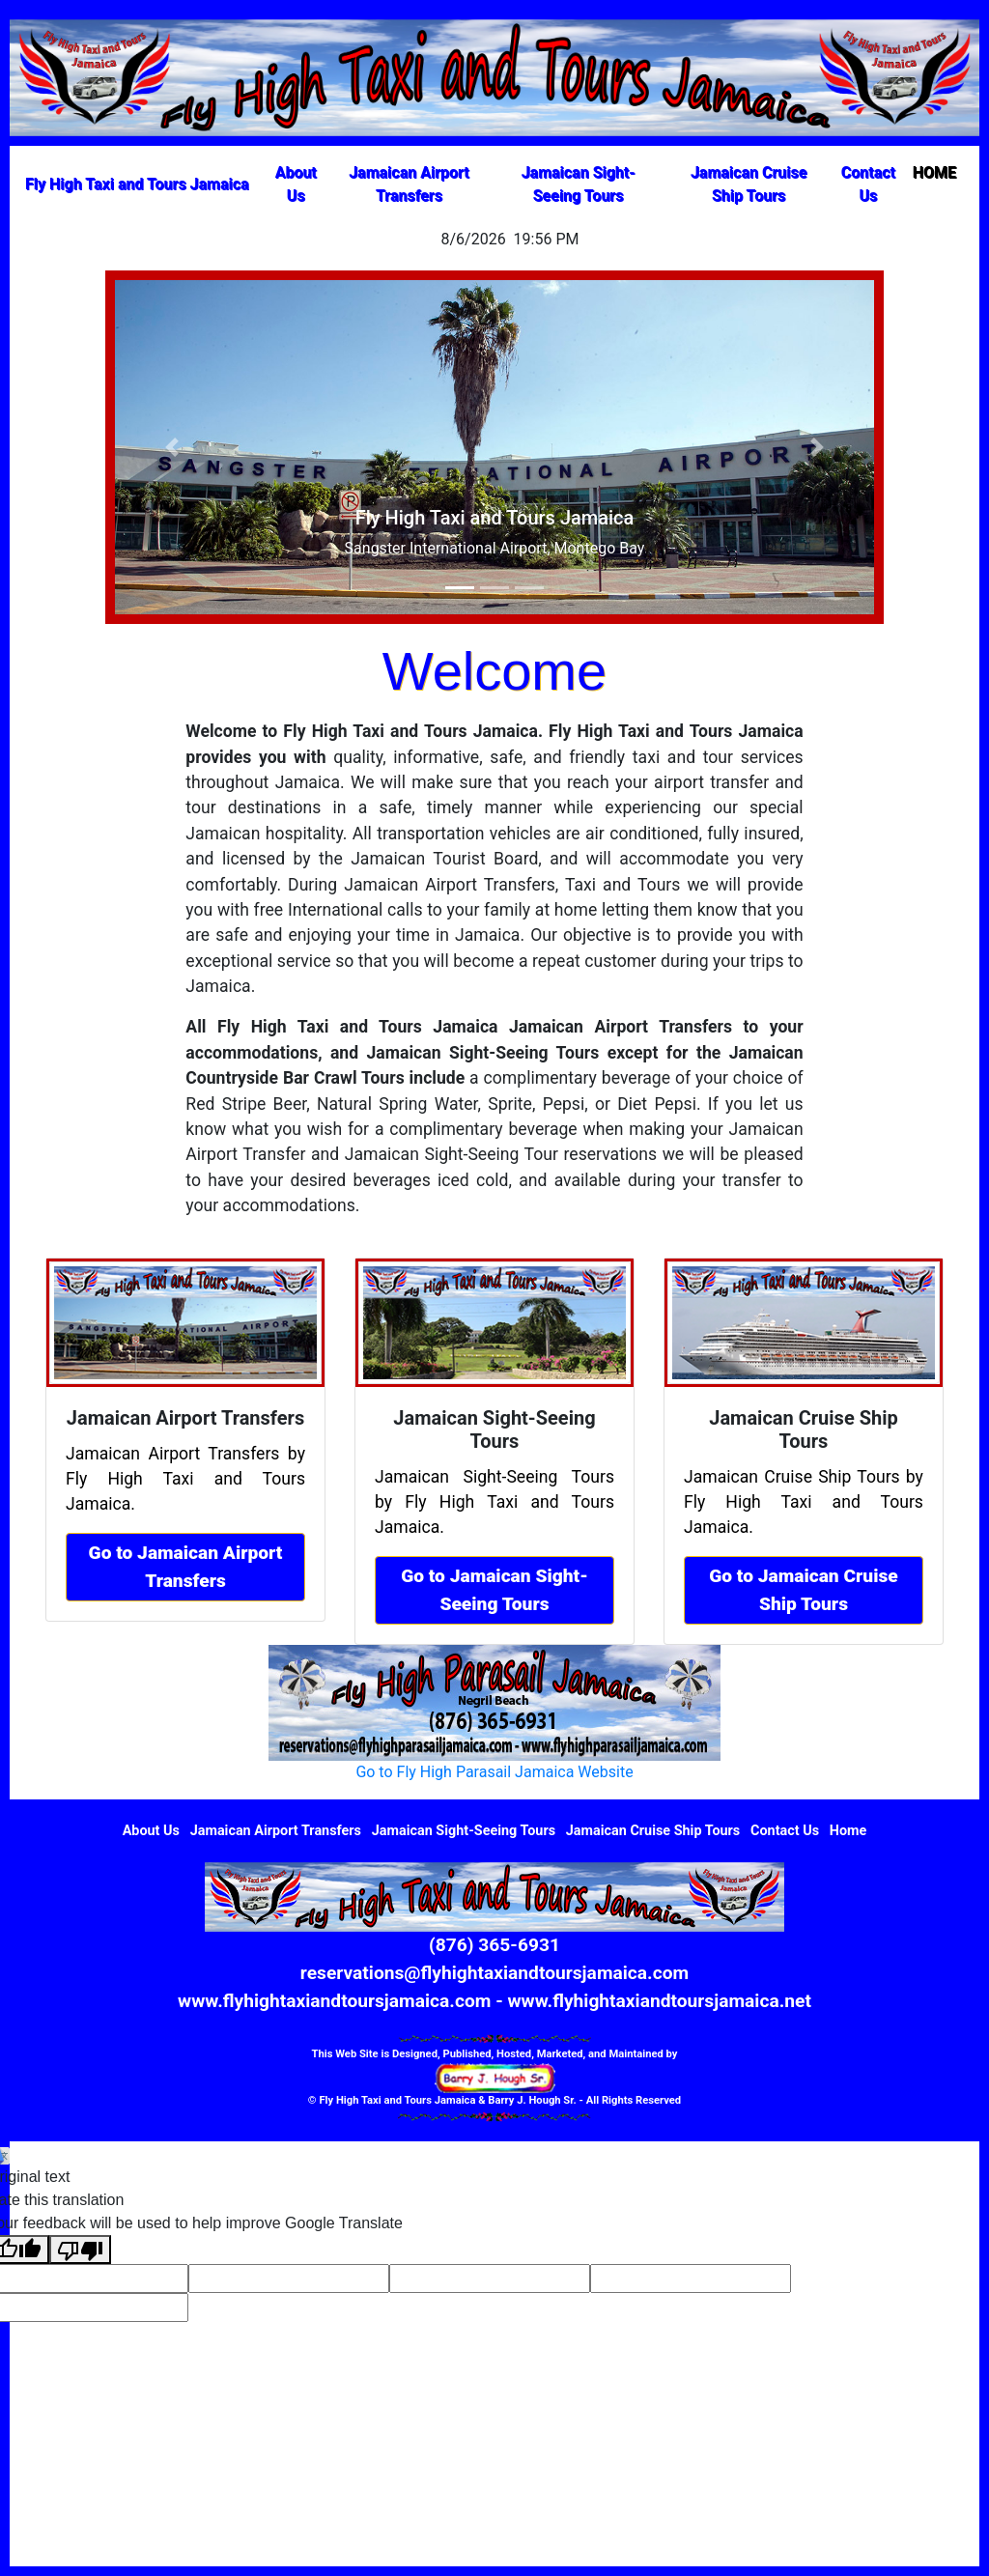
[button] (172, 447)
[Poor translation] (80, 2250)
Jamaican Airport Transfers (409, 184)
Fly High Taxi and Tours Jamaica (137, 184)
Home (848, 1831)
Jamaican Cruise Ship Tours (748, 184)
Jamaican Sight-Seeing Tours (579, 184)
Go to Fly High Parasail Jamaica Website (494, 1772)
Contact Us (868, 184)
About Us (296, 184)
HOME (938, 171)
